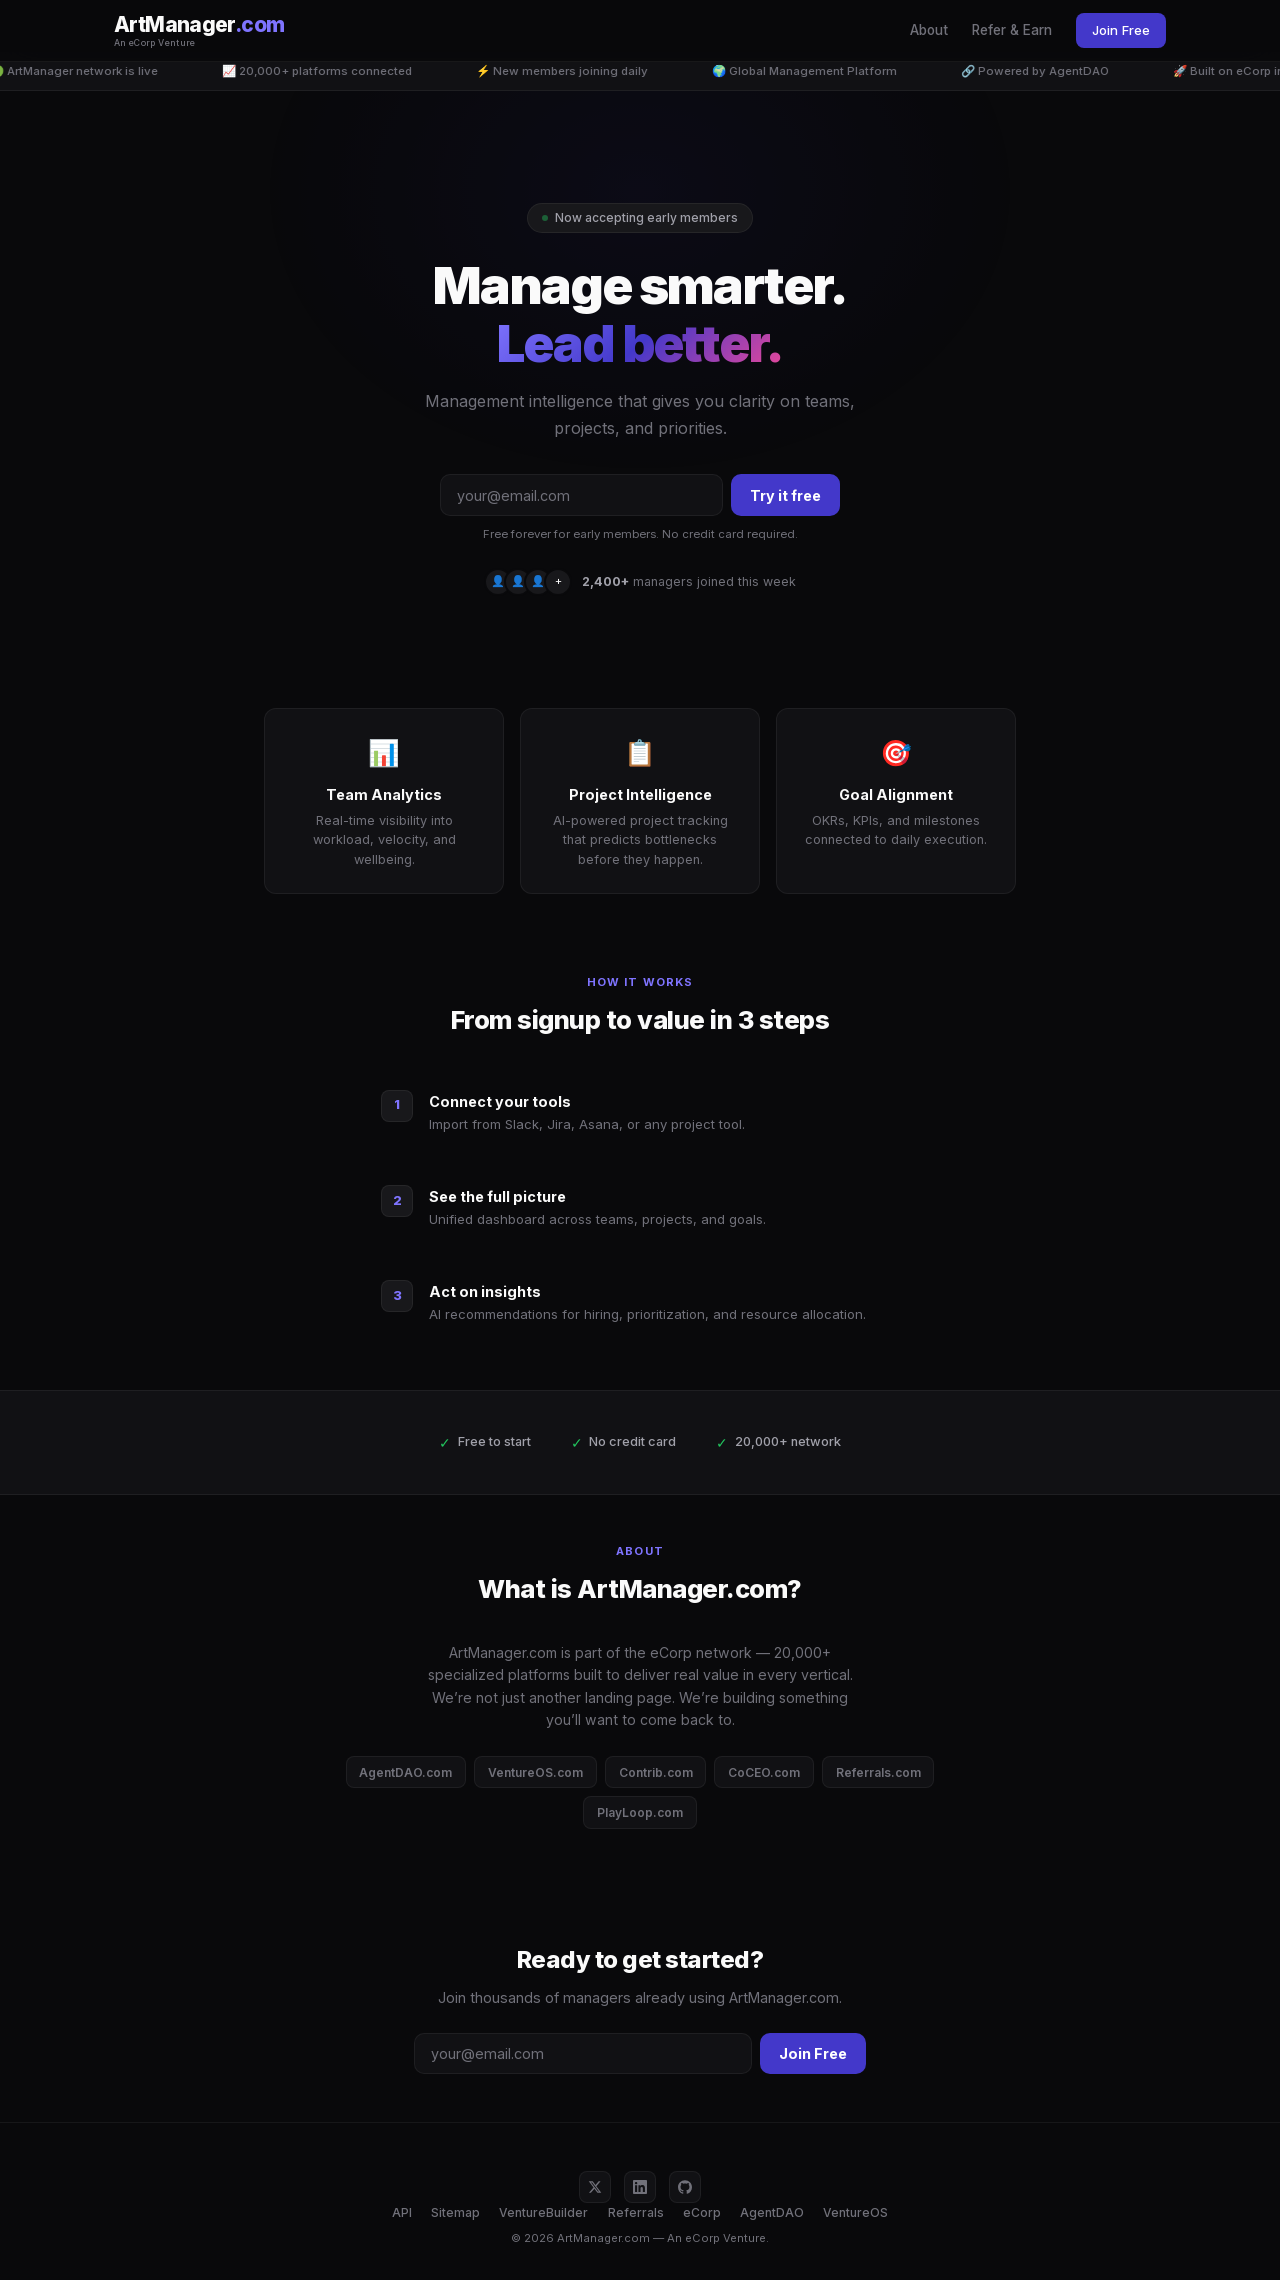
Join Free (1121, 30)
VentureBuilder (543, 2212)
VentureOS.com (535, 1772)
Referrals (636, 2212)
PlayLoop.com (640, 1812)
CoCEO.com (764, 1772)
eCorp (702, 2212)
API (402, 2212)
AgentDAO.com (405, 1772)
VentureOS (855, 2212)
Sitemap (455, 2212)
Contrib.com (656, 1772)
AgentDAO (772, 2212)
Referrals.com (878, 1772)
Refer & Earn (1012, 30)
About (929, 30)
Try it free (785, 495)
